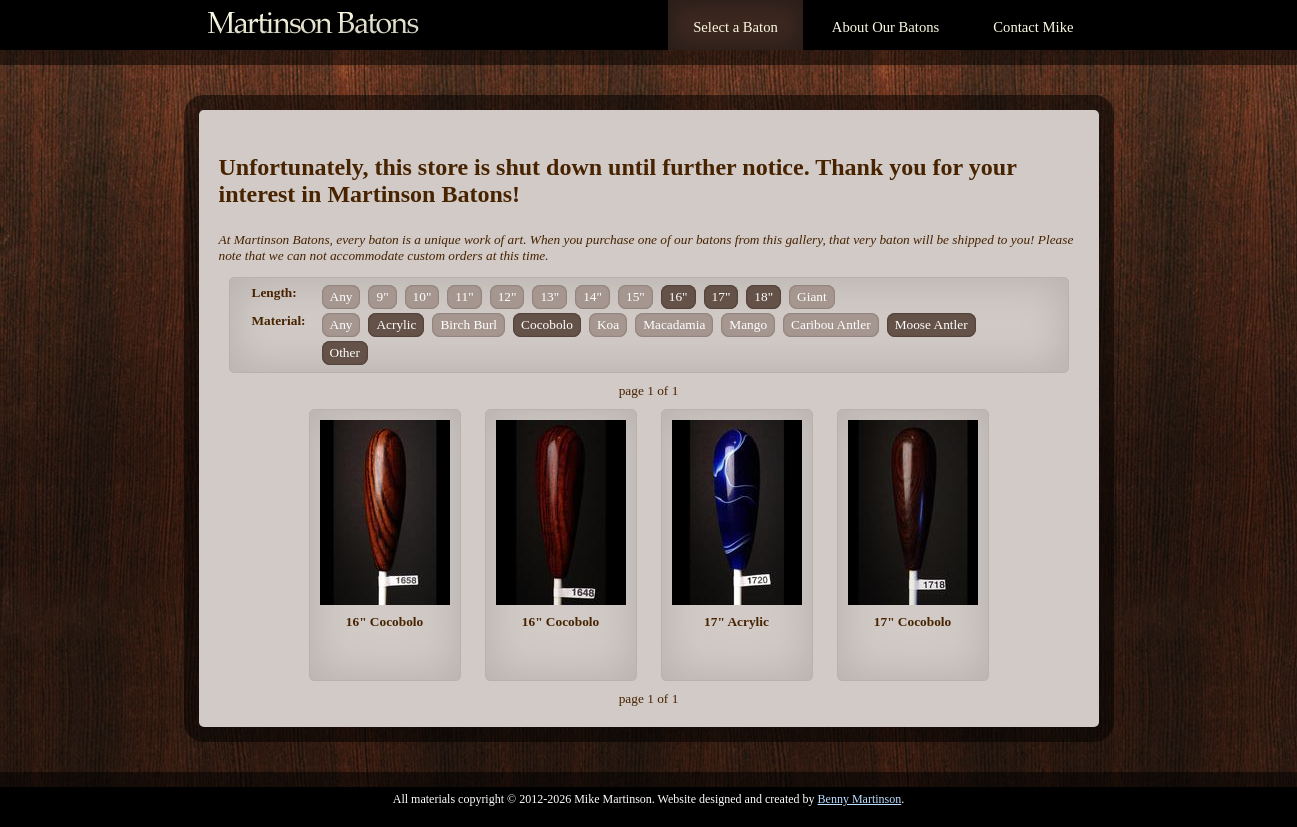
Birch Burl (468, 324)
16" (678, 296)
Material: (279, 320)
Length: (274, 292)
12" (507, 296)
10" (422, 296)
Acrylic (396, 324)
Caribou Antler (831, 324)
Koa (608, 324)
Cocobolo (547, 324)
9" (382, 296)
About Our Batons (885, 27)
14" (592, 296)
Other (345, 352)
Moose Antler (931, 324)
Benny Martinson (860, 799)
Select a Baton (735, 27)
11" (464, 296)
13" (549, 296)
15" (635, 296)
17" (721, 296)
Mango (748, 324)
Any (341, 296)
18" (763, 296)
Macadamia (674, 324)
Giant (812, 296)
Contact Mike (1033, 27)
